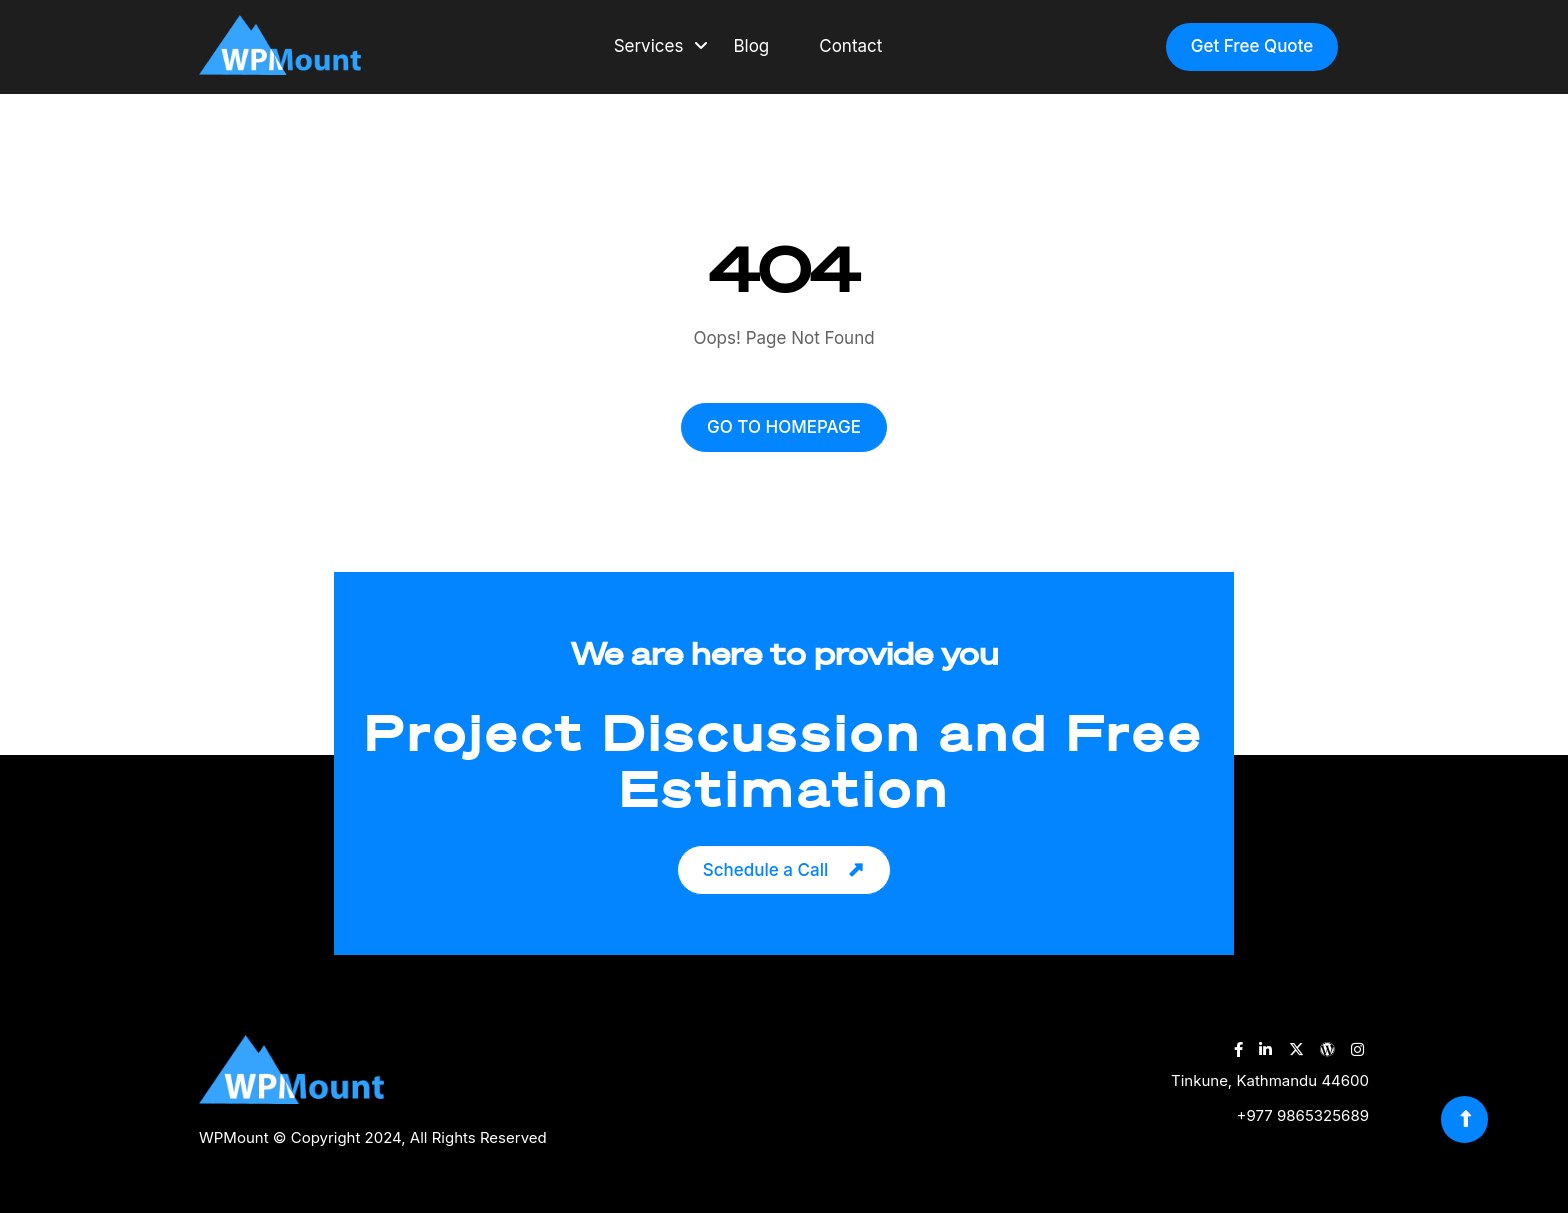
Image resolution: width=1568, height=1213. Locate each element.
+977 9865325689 (1303, 1115)
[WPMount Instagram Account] (1357, 1049)
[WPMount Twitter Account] (1296, 1049)
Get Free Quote (1252, 46)
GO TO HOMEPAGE (784, 427)
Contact (850, 46)
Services (649, 46)
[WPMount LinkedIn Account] (1265, 1049)
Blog (751, 46)
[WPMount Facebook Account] (1238, 1049)
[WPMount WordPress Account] (1327, 1049)
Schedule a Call (765, 870)
